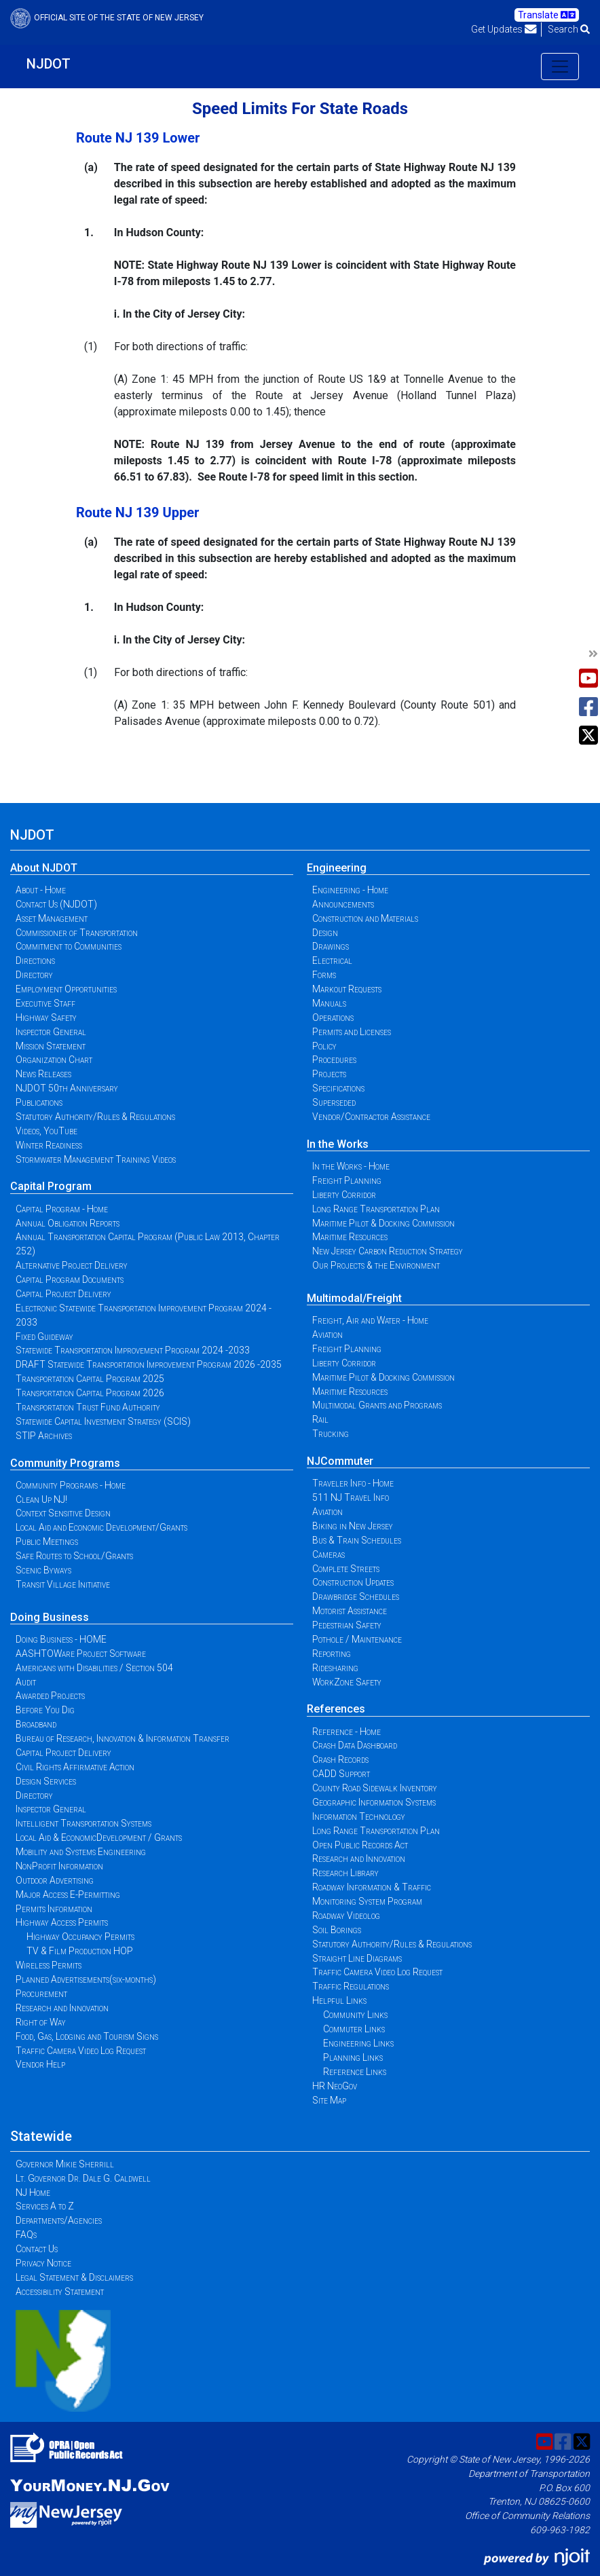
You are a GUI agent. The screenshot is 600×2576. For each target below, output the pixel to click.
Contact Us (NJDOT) (56, 904)
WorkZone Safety (346, 1682)
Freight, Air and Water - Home (370, 1320)
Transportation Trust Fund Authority (88, 1407)
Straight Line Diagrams (357, 1958)
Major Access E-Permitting (68, 1894)
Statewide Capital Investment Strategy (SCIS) (103, 1421)
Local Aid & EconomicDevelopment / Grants (99, 1837)
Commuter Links (354, 2028)
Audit (26, 1682)
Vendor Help (40, 2064)
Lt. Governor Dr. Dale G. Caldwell (83, 2178)
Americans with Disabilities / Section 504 (94, 1667)
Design (325, 932)
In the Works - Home (351, 1166)
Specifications (338, 1088)
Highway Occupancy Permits (80, 1936)
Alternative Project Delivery (72, 1265)
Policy (324, 1046)
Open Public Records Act (360, 1845)
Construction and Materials (365, 918)
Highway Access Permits (62, 1922)
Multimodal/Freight (354, 1298)
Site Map (329, 2100)
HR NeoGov (334, 2085)
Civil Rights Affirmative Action (75, 1766)
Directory (34, 974)
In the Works (338, 1144)
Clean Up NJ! (41, 1499)
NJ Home (33, 2192)
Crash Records (340, 1759)
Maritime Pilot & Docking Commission (383, 1223)
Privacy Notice (43, 2263)
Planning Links (353, 2057)
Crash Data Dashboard (354, 1745)
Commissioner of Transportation (77, 932)
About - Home (41, 889)
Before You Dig (45, 1709)
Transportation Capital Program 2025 (90, 1378)
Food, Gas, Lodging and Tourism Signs (87, 2036)
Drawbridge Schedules (355, 1596)
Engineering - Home (350, 889)
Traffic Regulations (350, 1986)
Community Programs (65, 1463)
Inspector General (51, 1031)
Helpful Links (339, 2000)
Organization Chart (54, 1059)
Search (569, 29)
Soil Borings (336, 1929)
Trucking (330, 1433)
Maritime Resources (350, 1236)
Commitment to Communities (68, 946)
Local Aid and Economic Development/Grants (101, 1527)
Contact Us (37, 2248)
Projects (329, 1073)
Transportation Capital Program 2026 (90, 1392)
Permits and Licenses (351, 1031)
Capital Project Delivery (63, 1293)
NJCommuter (340, 1461)
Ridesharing (335, 1667)
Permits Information (54, 1908)
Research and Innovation (62, 2007)
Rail (320, 1419)
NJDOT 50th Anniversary (67, 1088)
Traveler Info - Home (353, 1483)
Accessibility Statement (60, 2291)
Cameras (328, 1554)
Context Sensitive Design (63, 1513)
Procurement (41, 1993)
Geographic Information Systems (374, 1802)
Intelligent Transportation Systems (83, 1823)
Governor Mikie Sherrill (65, 2164)
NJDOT (48, 64)
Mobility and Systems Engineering (81, 1851)
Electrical (332, 960)
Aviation (327, 1334)
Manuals (329, 1003)
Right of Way (41, 2022)
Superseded (334, 1102)
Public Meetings (47, 1541)
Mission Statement (51, 1046)
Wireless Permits (48, 1965)
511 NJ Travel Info (350, 1497)
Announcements (343, 904)
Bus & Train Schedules (356, 1540)
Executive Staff (45, 1003)
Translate (547, 15)
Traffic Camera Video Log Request (81, 2050)
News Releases (43, 1073)
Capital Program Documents (70, 1279)
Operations (333, 1017)
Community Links (355, 2014)
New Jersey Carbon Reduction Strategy (387, 1251)
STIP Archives (44, 1435)
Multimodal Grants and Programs (377, 1405)
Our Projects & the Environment (376, 1265)
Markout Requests (346, 989)
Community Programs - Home (71, 1485)
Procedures (334, 1059)
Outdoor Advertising (55, 1880)
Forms (324, 974)
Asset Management (52, 918)
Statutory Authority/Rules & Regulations (95, 1116)
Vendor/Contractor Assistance (371, 1116)
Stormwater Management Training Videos (96, 1159)
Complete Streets (345, 1568)
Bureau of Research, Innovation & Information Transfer (122, 1738)
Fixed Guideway (44, 1336)
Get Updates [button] (504, 29)
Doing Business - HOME (61, 1639)
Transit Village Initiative (63, 1584)
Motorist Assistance (349, 1610)
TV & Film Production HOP (79, 1950)
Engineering (337, 867)
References (336, 1708)
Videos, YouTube (46, 1130)
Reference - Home (346, 1731)
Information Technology (358, 1816)
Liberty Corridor (344, 1194)
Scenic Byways (43, 1570)
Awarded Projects (50, 1695)
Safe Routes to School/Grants (74, 1555)
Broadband (36, 1724)
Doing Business (49, 1617)
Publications (39, 1102)
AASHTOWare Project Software (81, 1653)
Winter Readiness (49, 1145)
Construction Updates (353, 1582)
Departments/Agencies (59, 2220)
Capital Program (51, 1186)
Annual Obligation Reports (67, 1223)
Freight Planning (346, 1180)
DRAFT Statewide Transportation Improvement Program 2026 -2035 (149, 1364)
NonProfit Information (59, 1866)
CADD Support (341, 1773)
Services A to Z (45, 2206)
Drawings (330, 946)
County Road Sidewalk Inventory (374, 1787)
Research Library (345, 1872)
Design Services (46, 1781)
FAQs (26, 2234)
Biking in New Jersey (352, 1525)
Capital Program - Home (62, 1208)
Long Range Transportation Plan (376, 1208)
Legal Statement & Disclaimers (74, 2277)
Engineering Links (358, 2043)
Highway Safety (46, 1017)
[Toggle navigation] (560, 66)
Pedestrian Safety (346, 1625)
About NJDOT (43, 867)
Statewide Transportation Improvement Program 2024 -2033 (133, 1350)
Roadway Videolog (346, 1915)
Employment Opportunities (66, 989)
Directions (35, 960)
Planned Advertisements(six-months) (86, 1979)
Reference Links (354, 2071)
